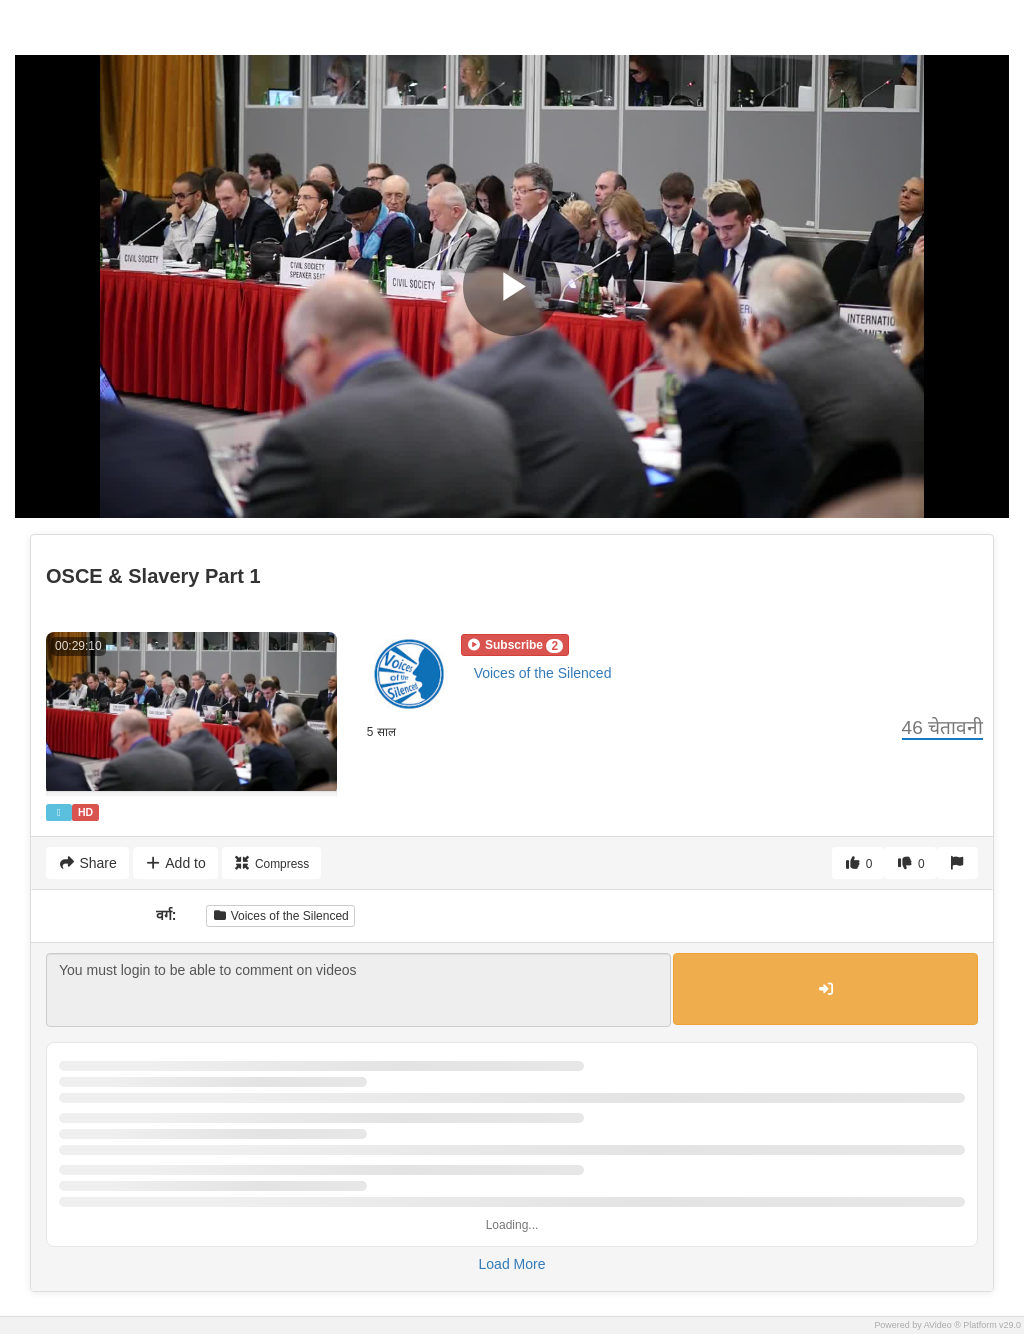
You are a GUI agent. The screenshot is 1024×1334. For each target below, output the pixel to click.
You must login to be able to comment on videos (358, 990)
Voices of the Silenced (543, 673)
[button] (515, 645)
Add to (175, 863)
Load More (512, 1264)
